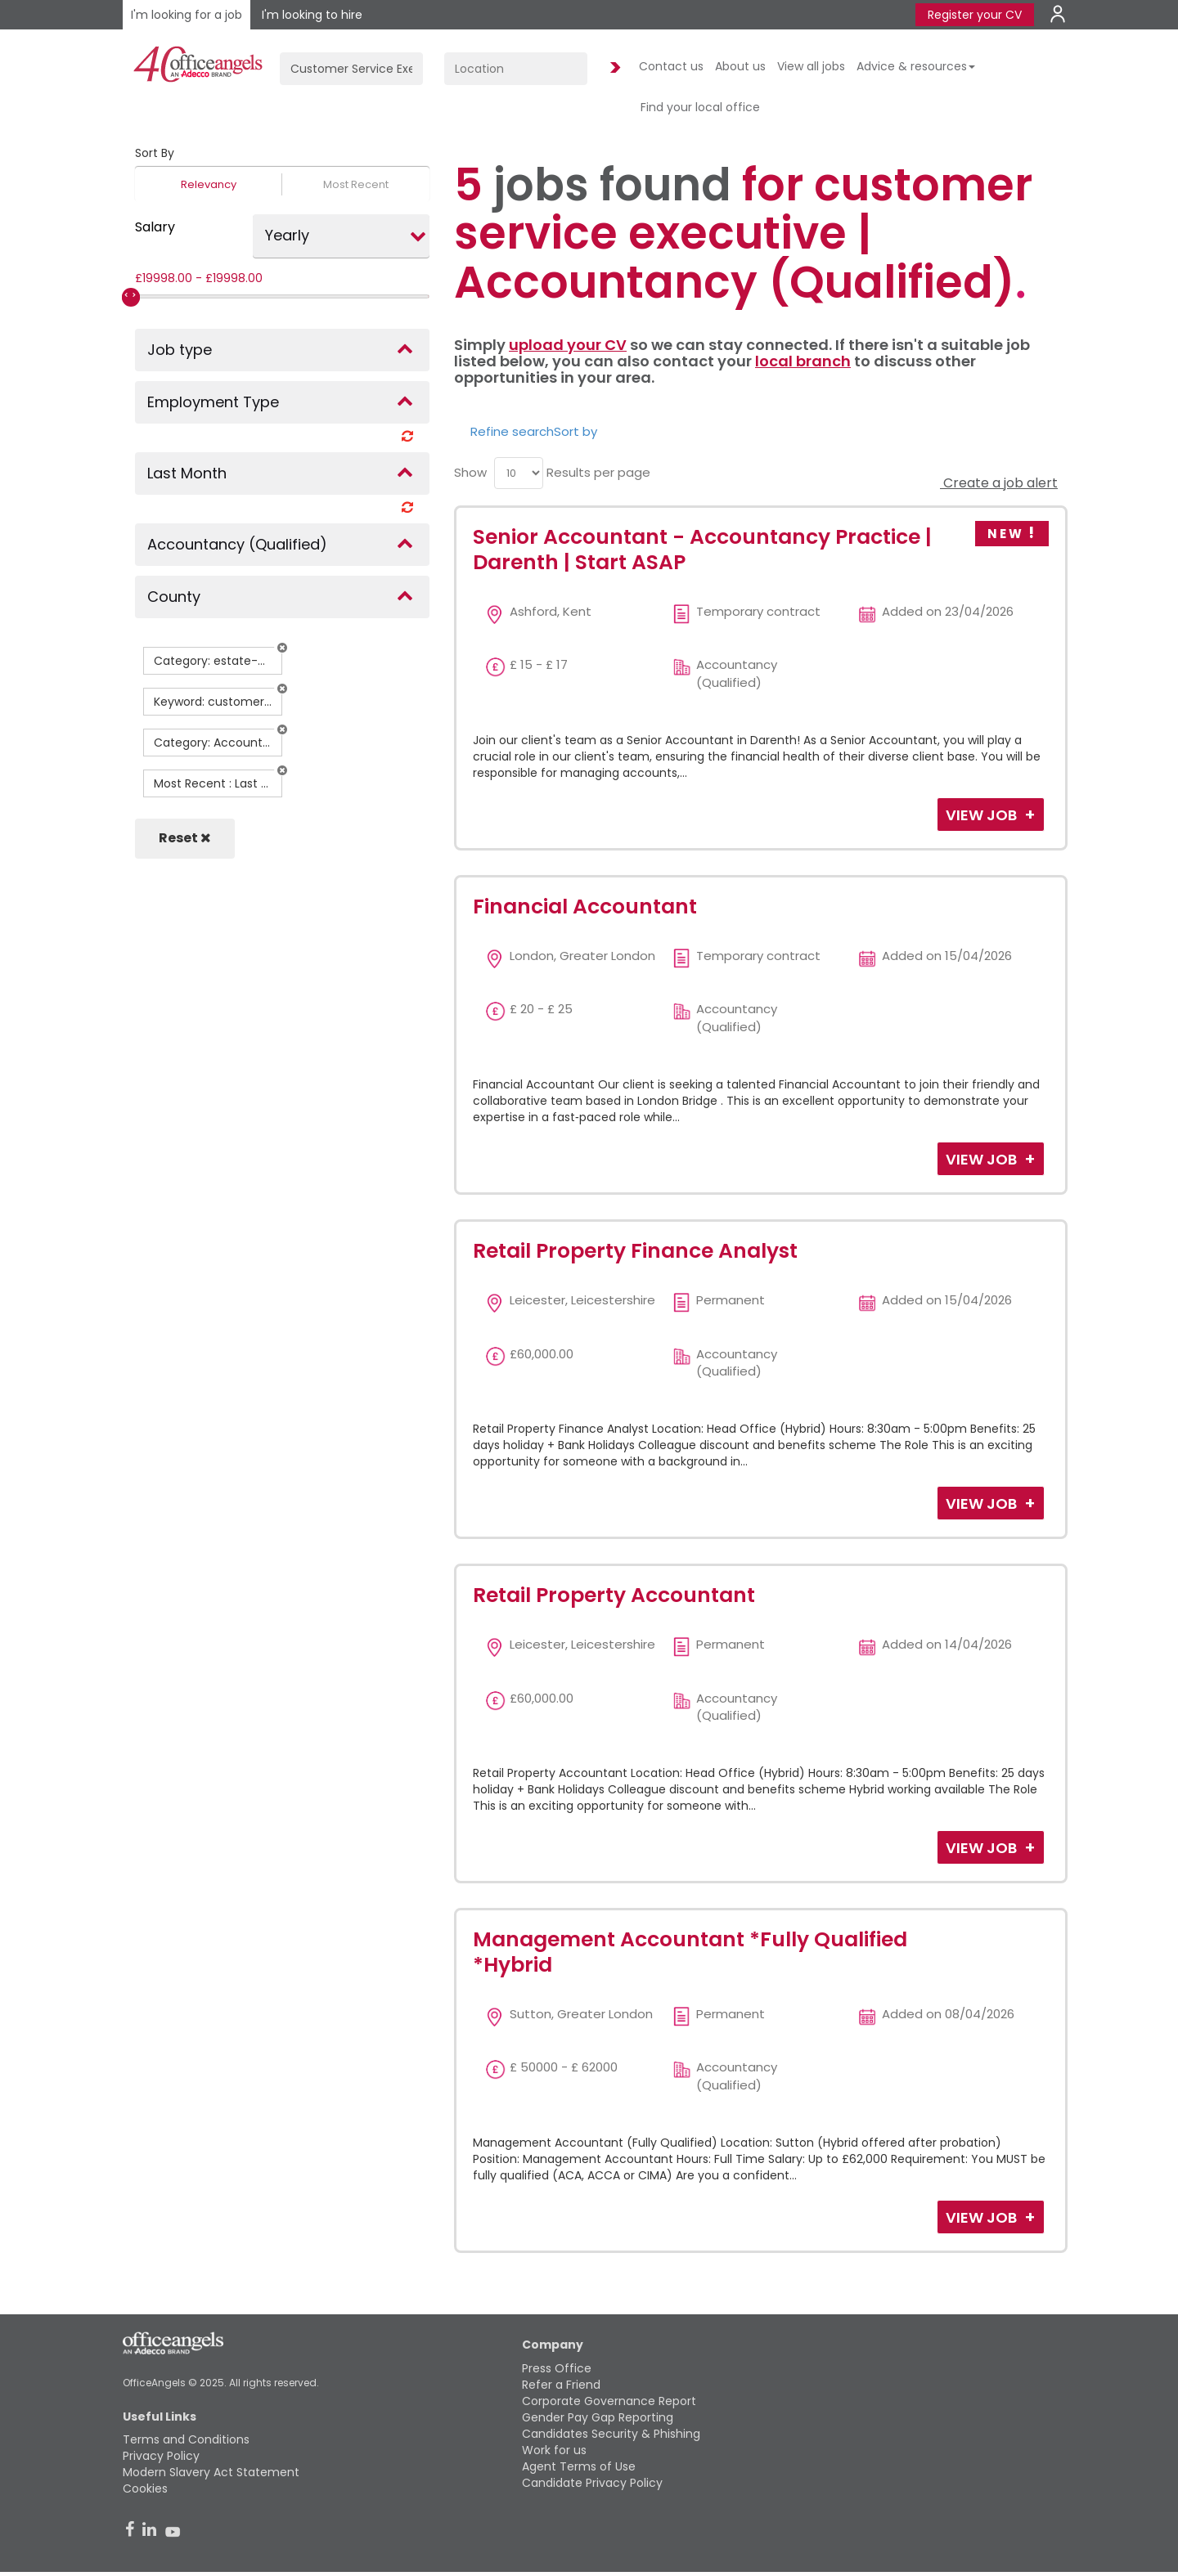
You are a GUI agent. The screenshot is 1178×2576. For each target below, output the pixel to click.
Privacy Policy (161, 2456)
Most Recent (356, 184)
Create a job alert (999, 482)
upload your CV (568, 344)
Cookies (145, 2488)
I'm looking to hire (312, 15)
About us (740, 66)
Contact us (671, 66)
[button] (282, 647)
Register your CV (975, 15)
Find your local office (700, 107)
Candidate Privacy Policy (592, 2483)
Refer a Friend (561, 2384)
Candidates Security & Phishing (611, 2434)
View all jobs (811, 66)
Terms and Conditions (186, 2439)
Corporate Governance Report (609, 2401)
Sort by (575, 431)
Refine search (512, 431)
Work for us (554, 2450)
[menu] (518, 473)
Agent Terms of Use (579, 2466)
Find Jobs (613, 68)
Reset (185, 837)
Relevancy (208, 184)
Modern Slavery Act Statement (211, 2472)
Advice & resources (916, 66)
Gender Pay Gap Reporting (597, 2417)
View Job (983, 815)
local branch (803, 361)
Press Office (556, 2368)
